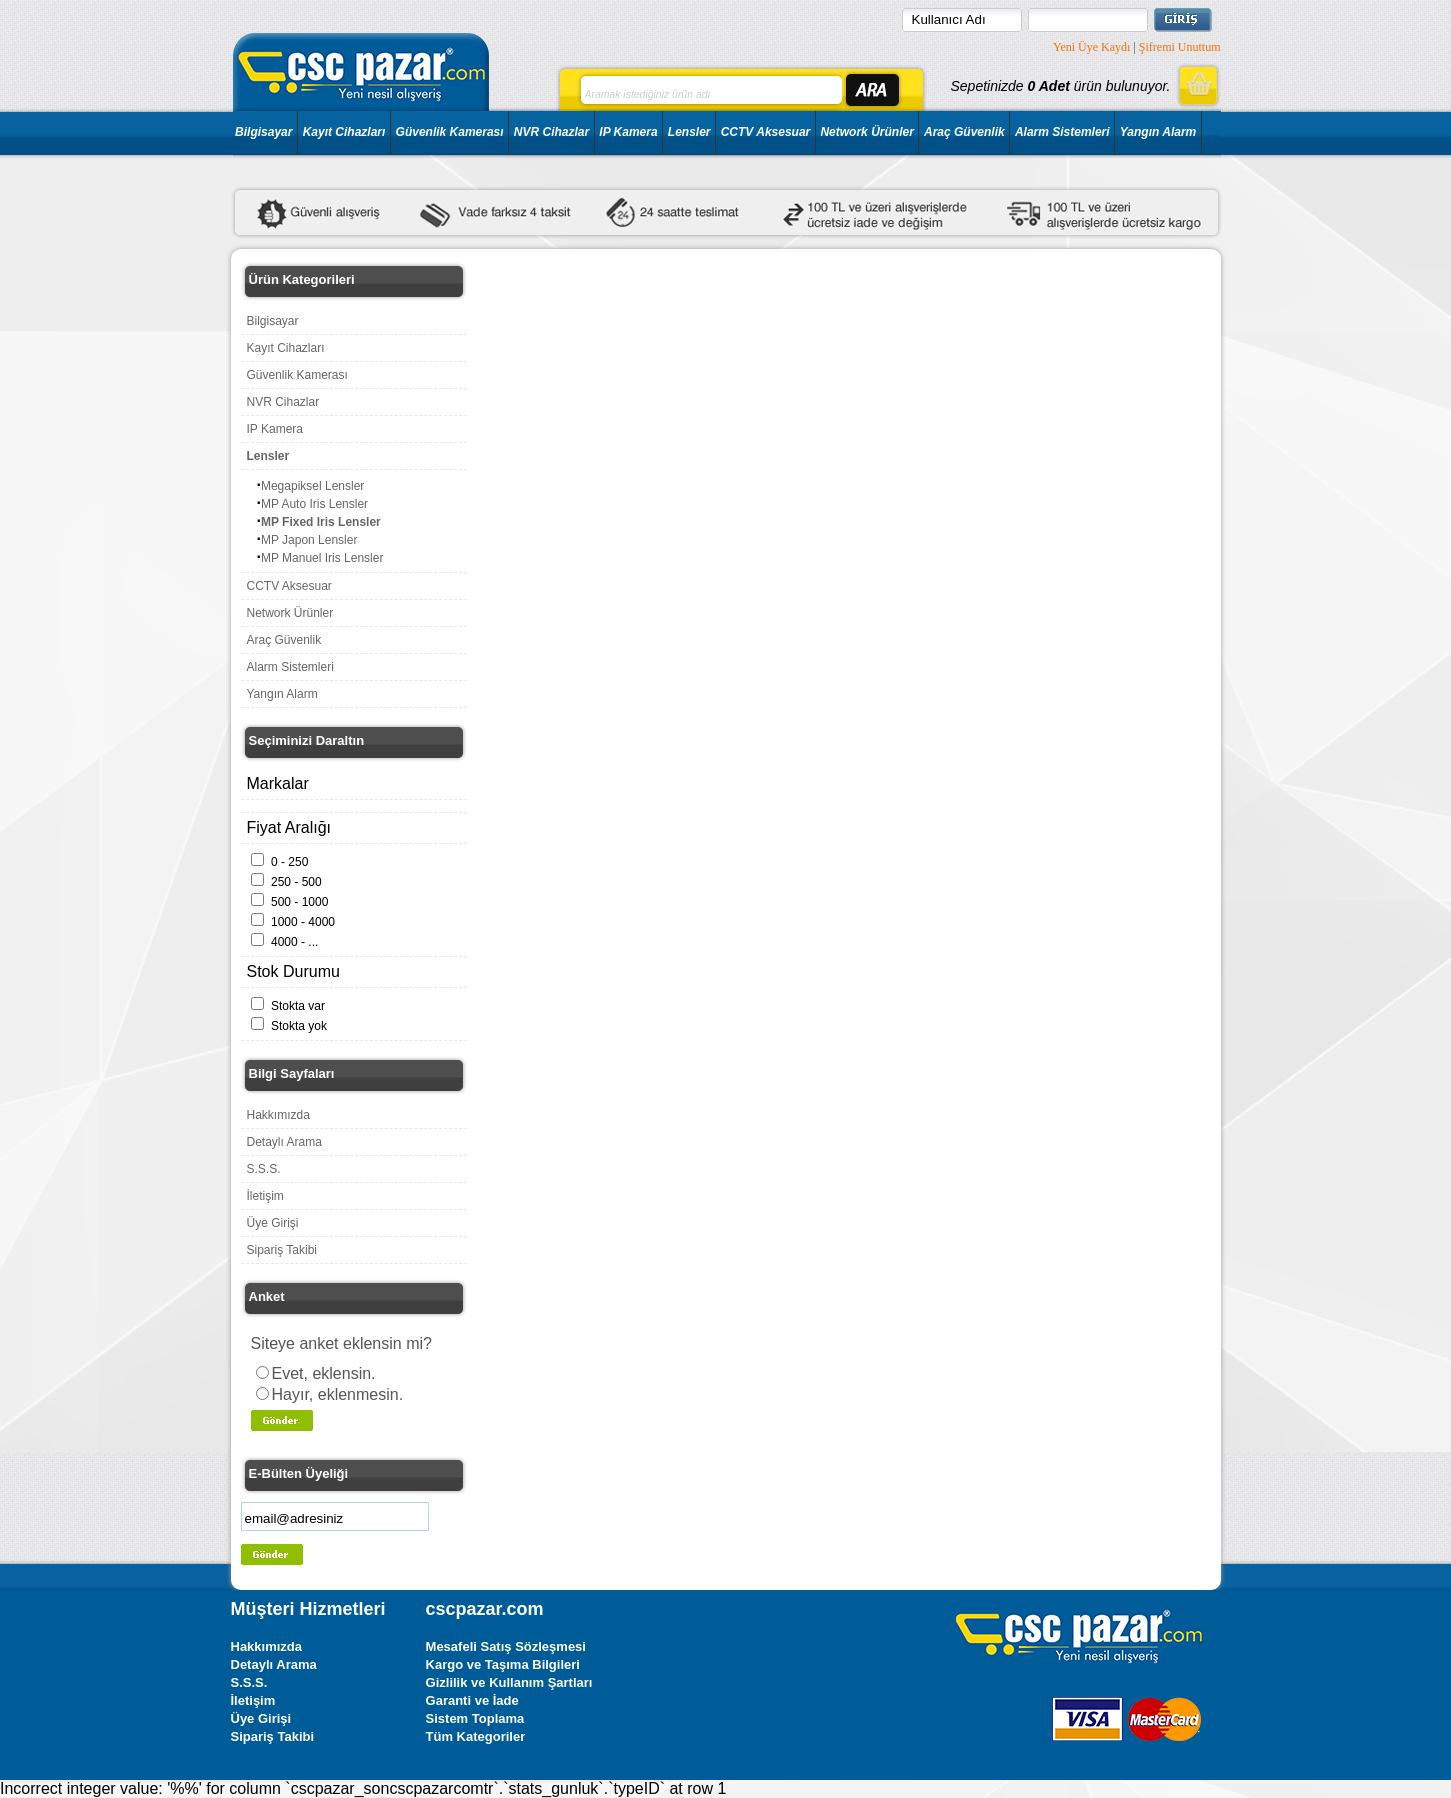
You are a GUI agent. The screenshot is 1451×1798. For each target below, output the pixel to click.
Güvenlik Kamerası (450, 132)
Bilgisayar (263, 132)
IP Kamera (628, 132)
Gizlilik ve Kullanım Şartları (509, 1682)
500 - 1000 (299, 902)
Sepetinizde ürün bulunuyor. (1060, 86)
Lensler (689, 132)
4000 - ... (294, 942)
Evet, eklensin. (324, 1373)
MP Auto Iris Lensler (314, 504)
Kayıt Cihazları (344, 132)
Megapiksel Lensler (312, 486)
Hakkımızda (278, 1115)
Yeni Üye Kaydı (1091, 47)
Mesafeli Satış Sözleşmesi (506, 1646)
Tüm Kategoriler (476, 1736)
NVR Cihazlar (551, 132)
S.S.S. (264, 1169)
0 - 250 (289, 862)
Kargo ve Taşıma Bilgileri (503, 1664)
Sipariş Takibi (282, 1250)
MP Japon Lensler (309, 540)
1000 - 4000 (303, 922)
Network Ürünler (866, 132)
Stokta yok (299, 1026)
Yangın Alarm (1158, 132)
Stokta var (298, 1006)
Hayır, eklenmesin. (338, 1394)
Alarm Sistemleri (1062, 132)
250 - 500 (296, 882)
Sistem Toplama (475, 1718)
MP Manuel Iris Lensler (322, 558)
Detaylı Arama (284, 1142)
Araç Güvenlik (964, 132)
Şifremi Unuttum (1180, 47)
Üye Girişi (273, 1223)
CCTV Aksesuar (766, 132)
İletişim (265, 1196)
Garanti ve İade (472, 1700)
